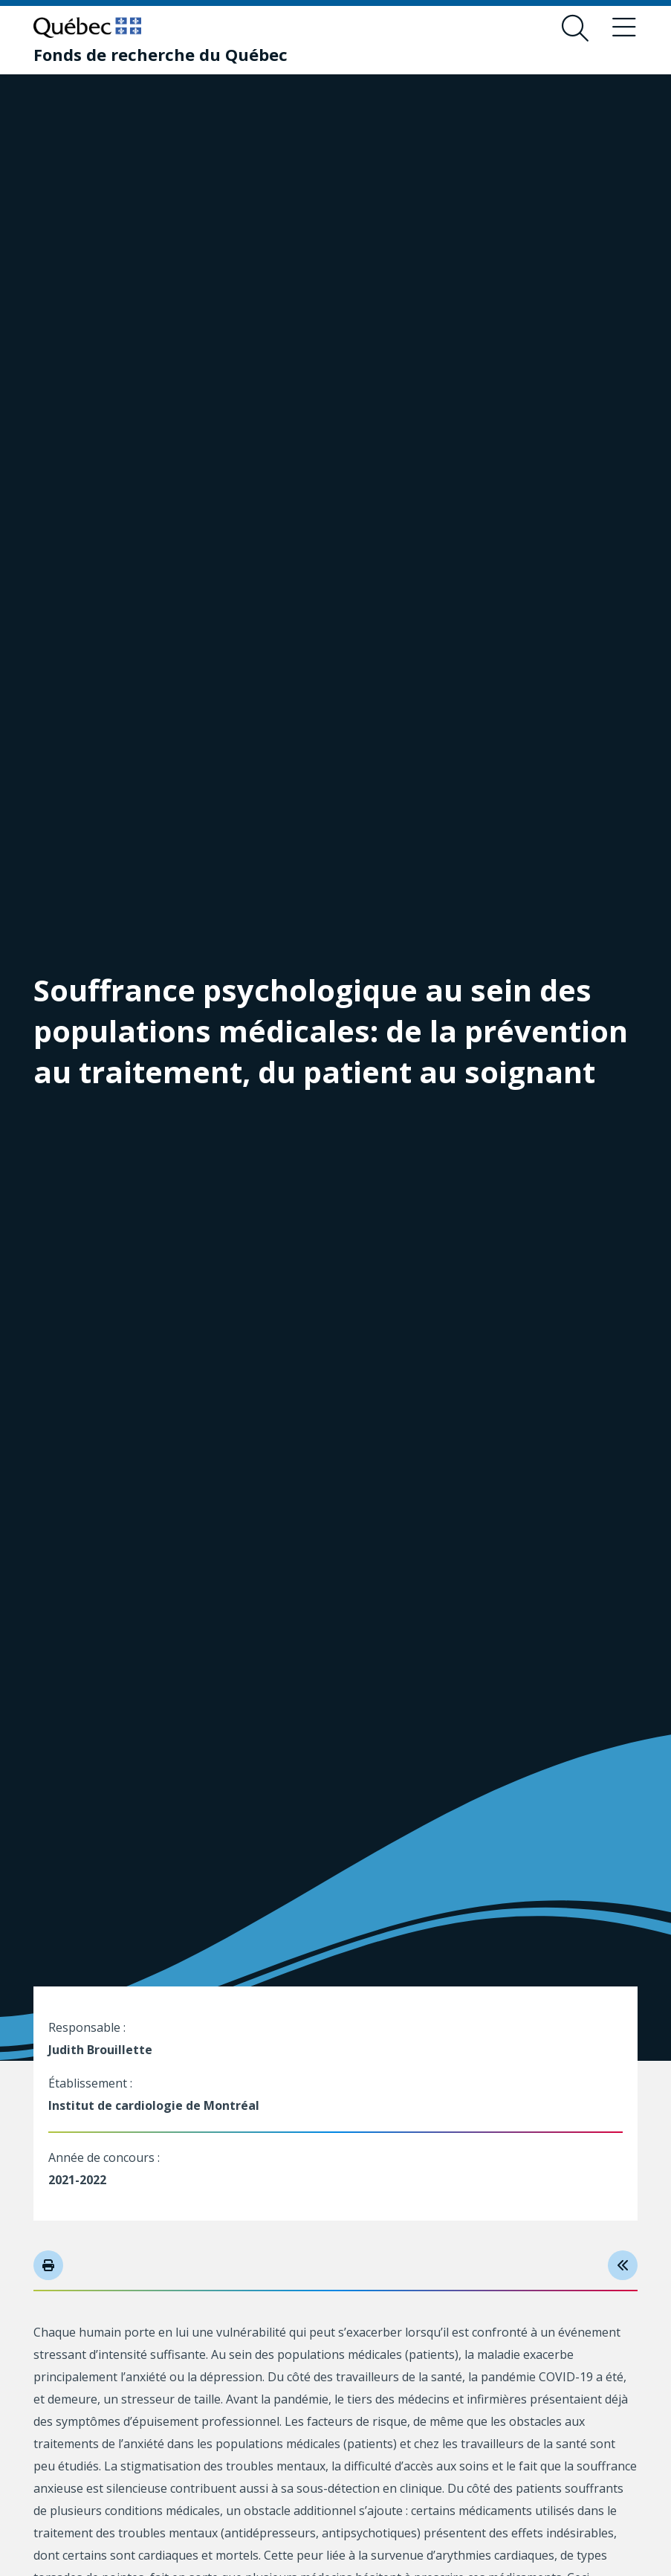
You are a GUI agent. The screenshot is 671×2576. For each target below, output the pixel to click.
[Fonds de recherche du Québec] (160, 54)
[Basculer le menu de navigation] (624, 28)
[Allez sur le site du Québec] (87, 27)
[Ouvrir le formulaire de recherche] (575, 28)
